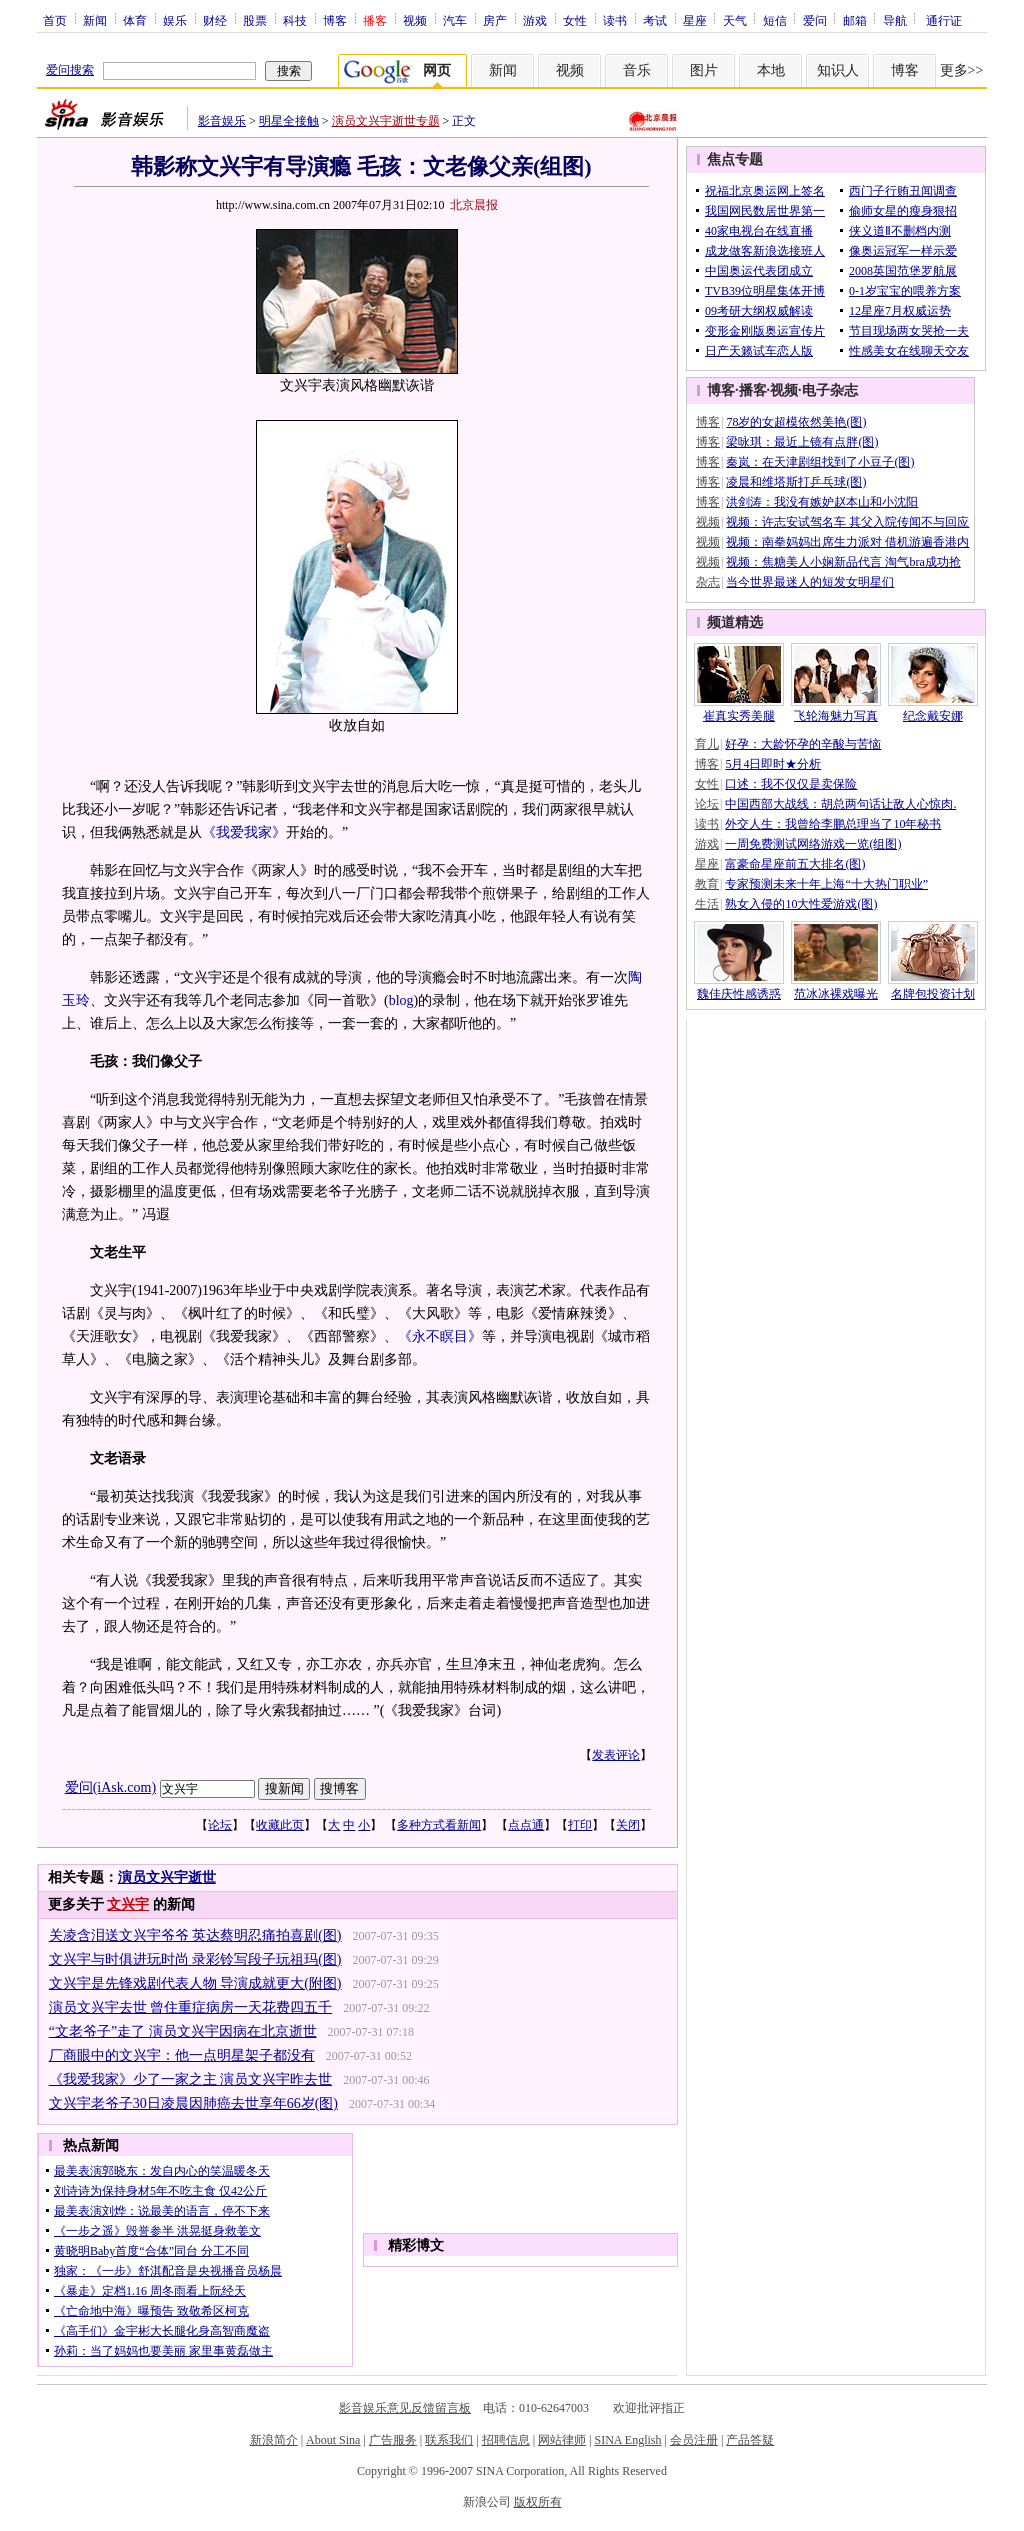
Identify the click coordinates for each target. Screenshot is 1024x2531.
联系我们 (449, 2440)
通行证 (944, 20)
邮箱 (855, 20)
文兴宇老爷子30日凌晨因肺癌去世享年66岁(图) (193, 2103)
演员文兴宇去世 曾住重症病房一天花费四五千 (191, 2007)
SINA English (627, 2440)
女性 (575, 20)
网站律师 (562, 2440)
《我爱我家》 (244, 832)
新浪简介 (274, 2440)
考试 (655, 20)
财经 (215, 20)
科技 (295, 20)
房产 (495, 20)
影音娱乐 (222, 121)
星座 (695, 20)
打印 (580, 1825)
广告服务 (393, 2440)
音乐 (637, 70)
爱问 (815, 20)
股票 (255, 20)
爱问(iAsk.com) (110, 1787)
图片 (704, 70)
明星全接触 (289, 121)
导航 (895, 20)
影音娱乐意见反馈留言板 (405, 2408)
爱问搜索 (70, 70)
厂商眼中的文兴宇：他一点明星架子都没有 (182, 2055)
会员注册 (694, 2440)
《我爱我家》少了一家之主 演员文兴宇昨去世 (191, 2079)
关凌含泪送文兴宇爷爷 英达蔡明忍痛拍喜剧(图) (195, 1935)
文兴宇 (128, 1904)
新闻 (95, 20)
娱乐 (175, 20)
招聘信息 (506, 2440)
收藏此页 (280, 1825)
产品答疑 (750, 2440)
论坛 (220, 1825)
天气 (735, 20)
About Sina (333, 2440)
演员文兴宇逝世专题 (386, 121)
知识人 (838, 70)
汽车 (455, 20)
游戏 (535, 20)
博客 (335, 20)
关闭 (628, 1825)
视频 (415, 20)
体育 (135, 20)
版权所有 (538, 2502)
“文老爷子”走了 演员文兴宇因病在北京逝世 (183, 2031)
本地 (771, 70)
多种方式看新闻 (439, 1825)
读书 (615, 20)
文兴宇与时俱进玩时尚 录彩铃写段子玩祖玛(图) (195, 1959)
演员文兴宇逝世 (167, 1877)
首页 (55, 20)
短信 (775, 20)
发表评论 (616, 1755)
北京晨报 (474, 205)
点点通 (526, 1825)
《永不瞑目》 (440, 1336)
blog (401, 1000)
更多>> (962, 70)
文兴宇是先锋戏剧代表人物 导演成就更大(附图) (195, 1983)
